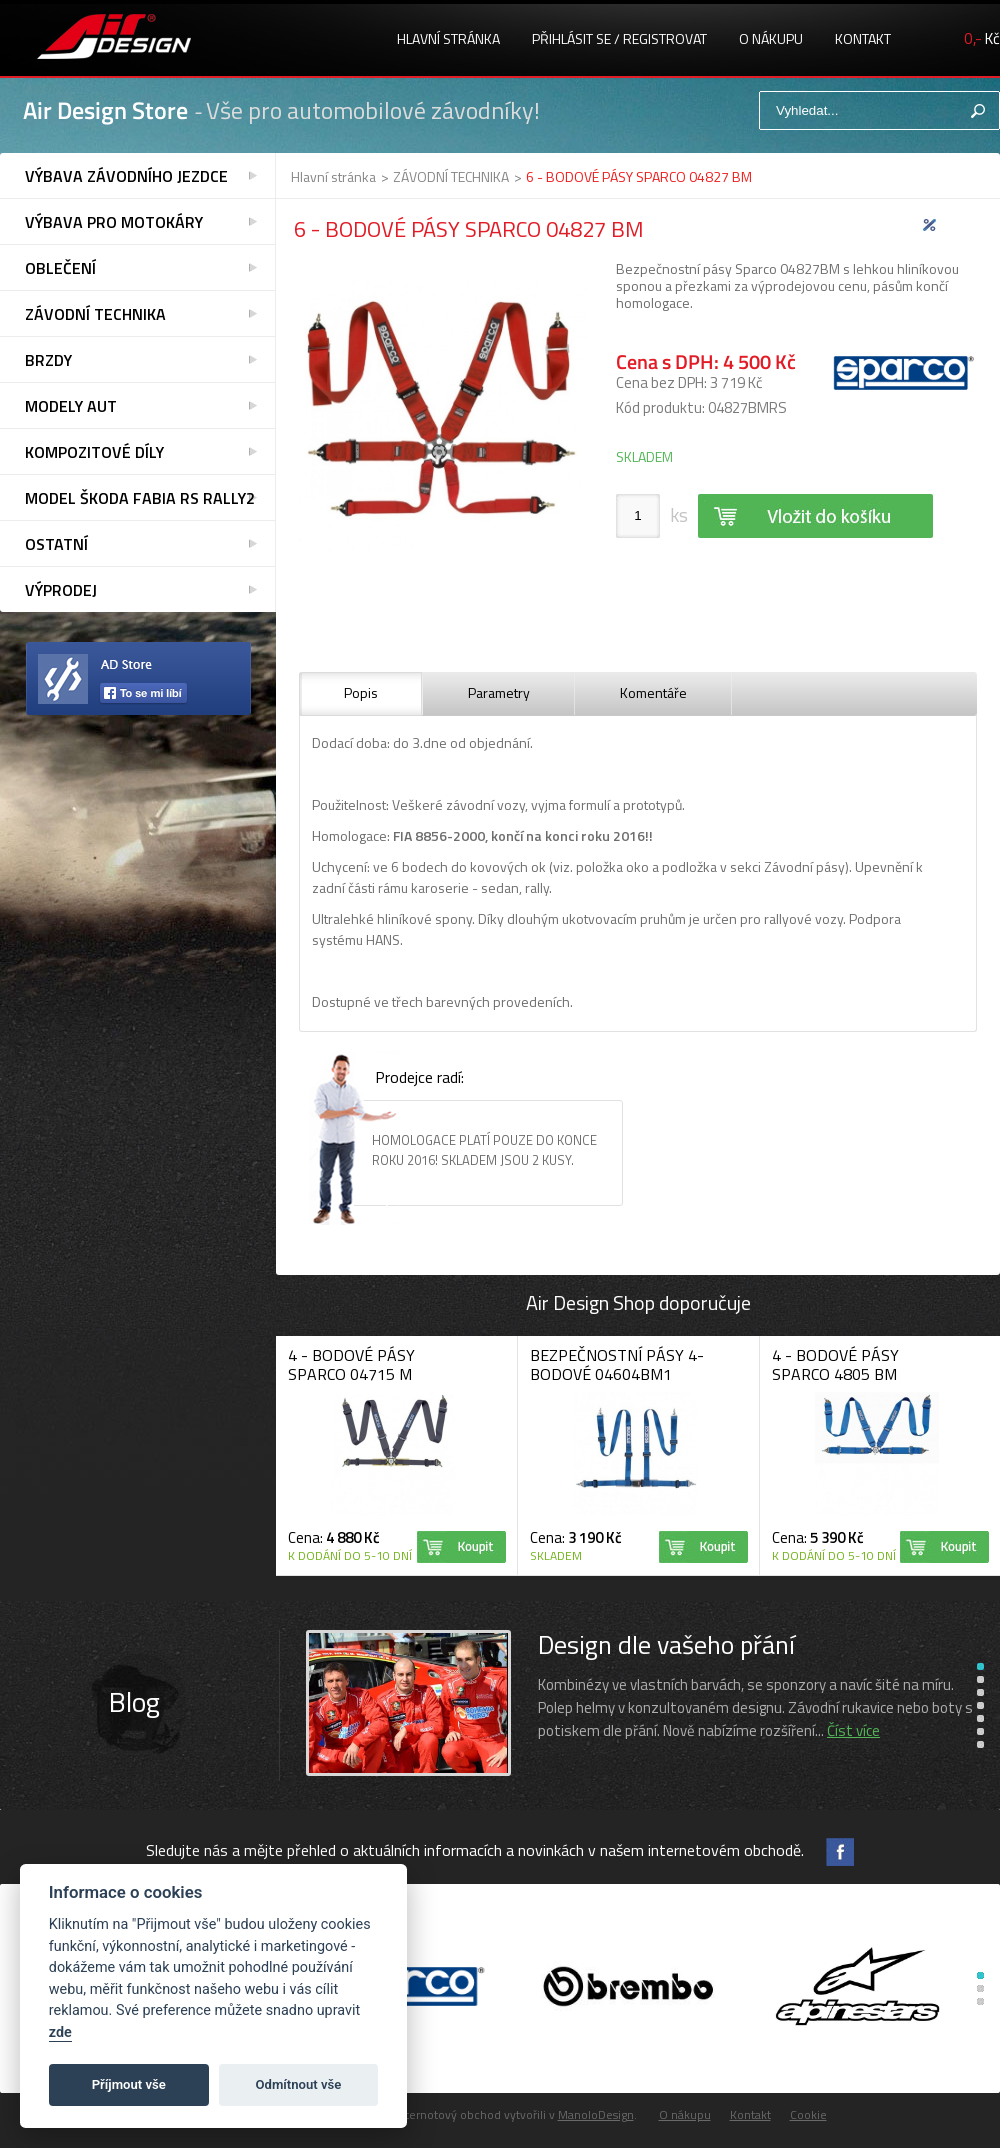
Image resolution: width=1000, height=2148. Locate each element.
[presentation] (361, 694)
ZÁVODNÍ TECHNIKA (451, 176)
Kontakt (863, 38)
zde (60, 2032)
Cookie (808, 2114)
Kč (982, 38)
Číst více (853, 1730)
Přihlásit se (571, 38)
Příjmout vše (129, 2084)
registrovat (665, 38)
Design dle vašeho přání (666, 1644)
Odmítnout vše (299, 2084)
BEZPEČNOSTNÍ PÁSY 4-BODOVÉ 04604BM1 (617, 1364)
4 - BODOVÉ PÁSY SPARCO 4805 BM (835, 1364)
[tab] (361, 694)
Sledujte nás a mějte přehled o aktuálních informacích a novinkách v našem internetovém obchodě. (475, 1850)
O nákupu (771, 38)
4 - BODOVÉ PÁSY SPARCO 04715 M (351, 1364)
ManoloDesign (596, 2114)
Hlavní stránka (448, 38)
